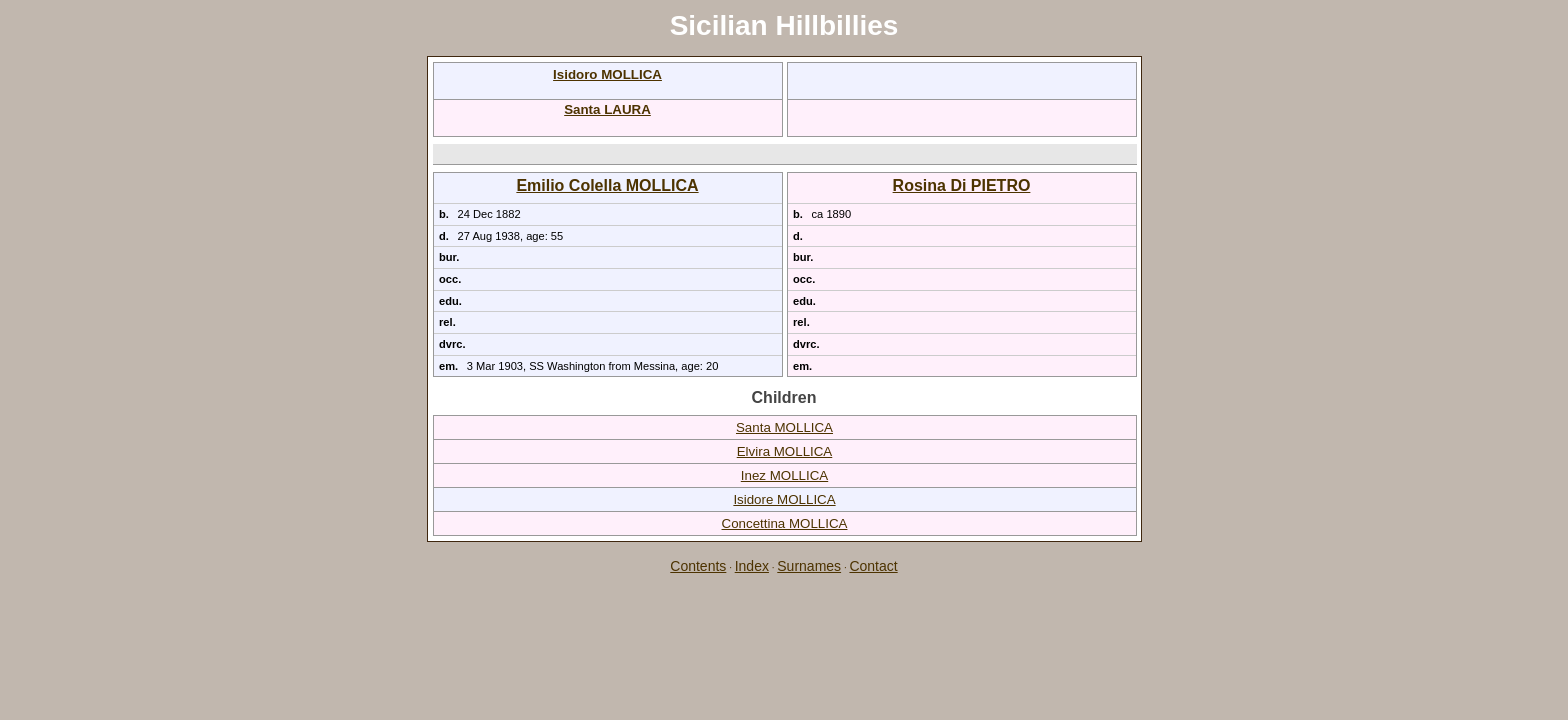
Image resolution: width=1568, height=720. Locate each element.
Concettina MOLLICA (785, 523)
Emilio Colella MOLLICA (607, 185)
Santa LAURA (607, 109)
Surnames (809, 566)
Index (752, 566)
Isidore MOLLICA (784, 499)
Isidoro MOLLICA (607, 74)
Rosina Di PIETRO (962, 185)
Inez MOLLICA (784, 475)
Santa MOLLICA (784, 427)
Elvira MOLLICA (785, 451)
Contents (698, 566)
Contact (873, 566)
